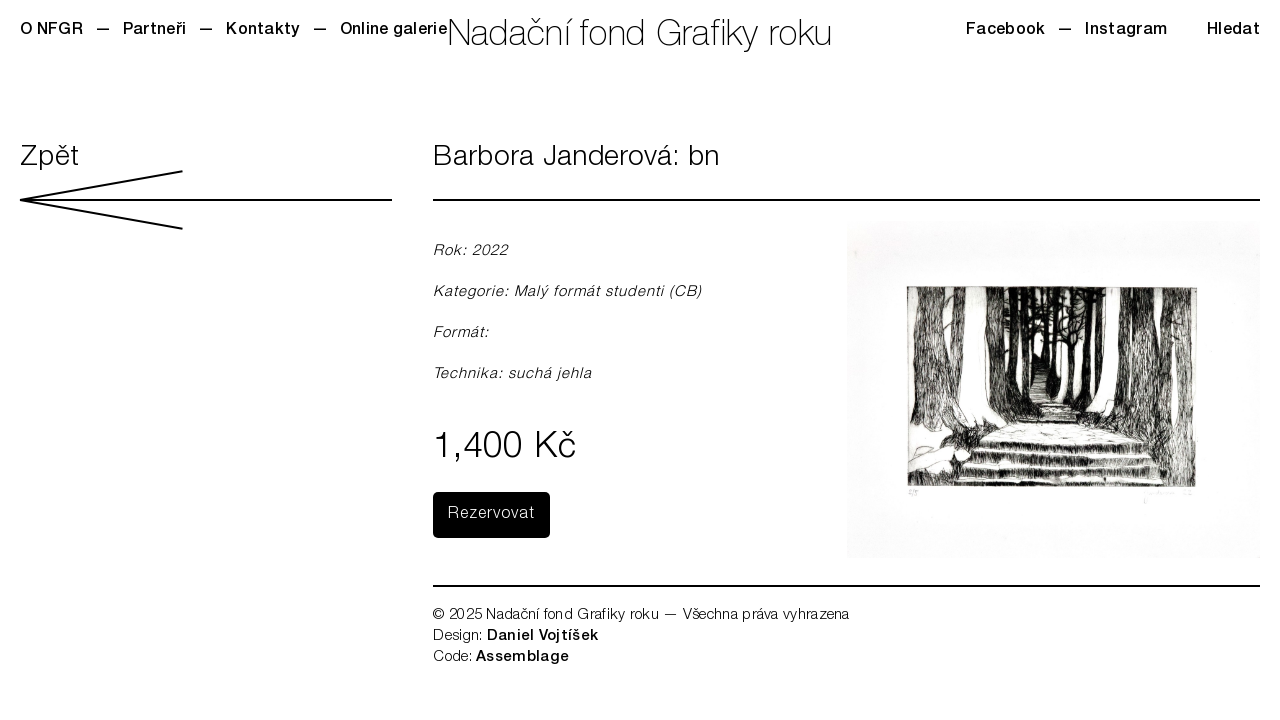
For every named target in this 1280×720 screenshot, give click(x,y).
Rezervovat (491, 515)
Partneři (154, 31)
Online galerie (393, 31)
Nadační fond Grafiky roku (640, 37)
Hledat (1233, 31)
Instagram (1126, 31)
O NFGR (51, 31)
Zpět (206, 187)
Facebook (1005, 31)
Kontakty (262, 31)
